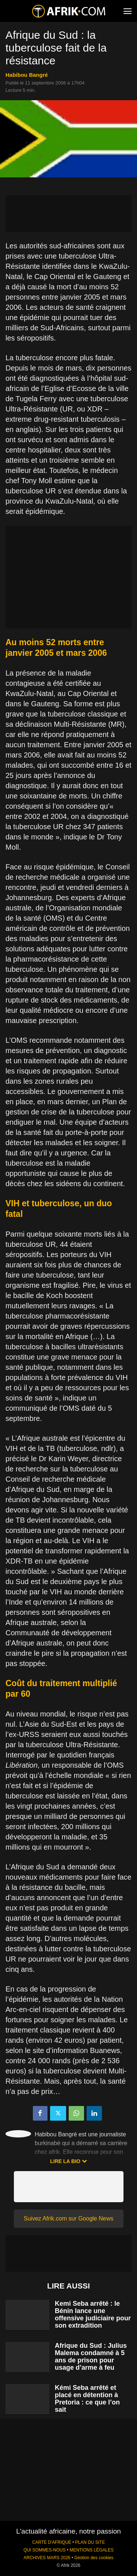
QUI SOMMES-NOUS (44, 2550)
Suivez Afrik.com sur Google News (68, 2218)
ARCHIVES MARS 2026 (46, 2557)
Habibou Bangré (26, 75)
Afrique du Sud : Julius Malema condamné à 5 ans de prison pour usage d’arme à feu (91, 2356)
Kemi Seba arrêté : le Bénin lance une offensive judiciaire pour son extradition (93, 2314)
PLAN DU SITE (90, 2542)
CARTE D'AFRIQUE (51, 2542)
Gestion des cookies (93, 2557)
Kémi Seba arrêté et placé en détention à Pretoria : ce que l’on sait (87, 2398)
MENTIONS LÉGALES (92, 2550)
